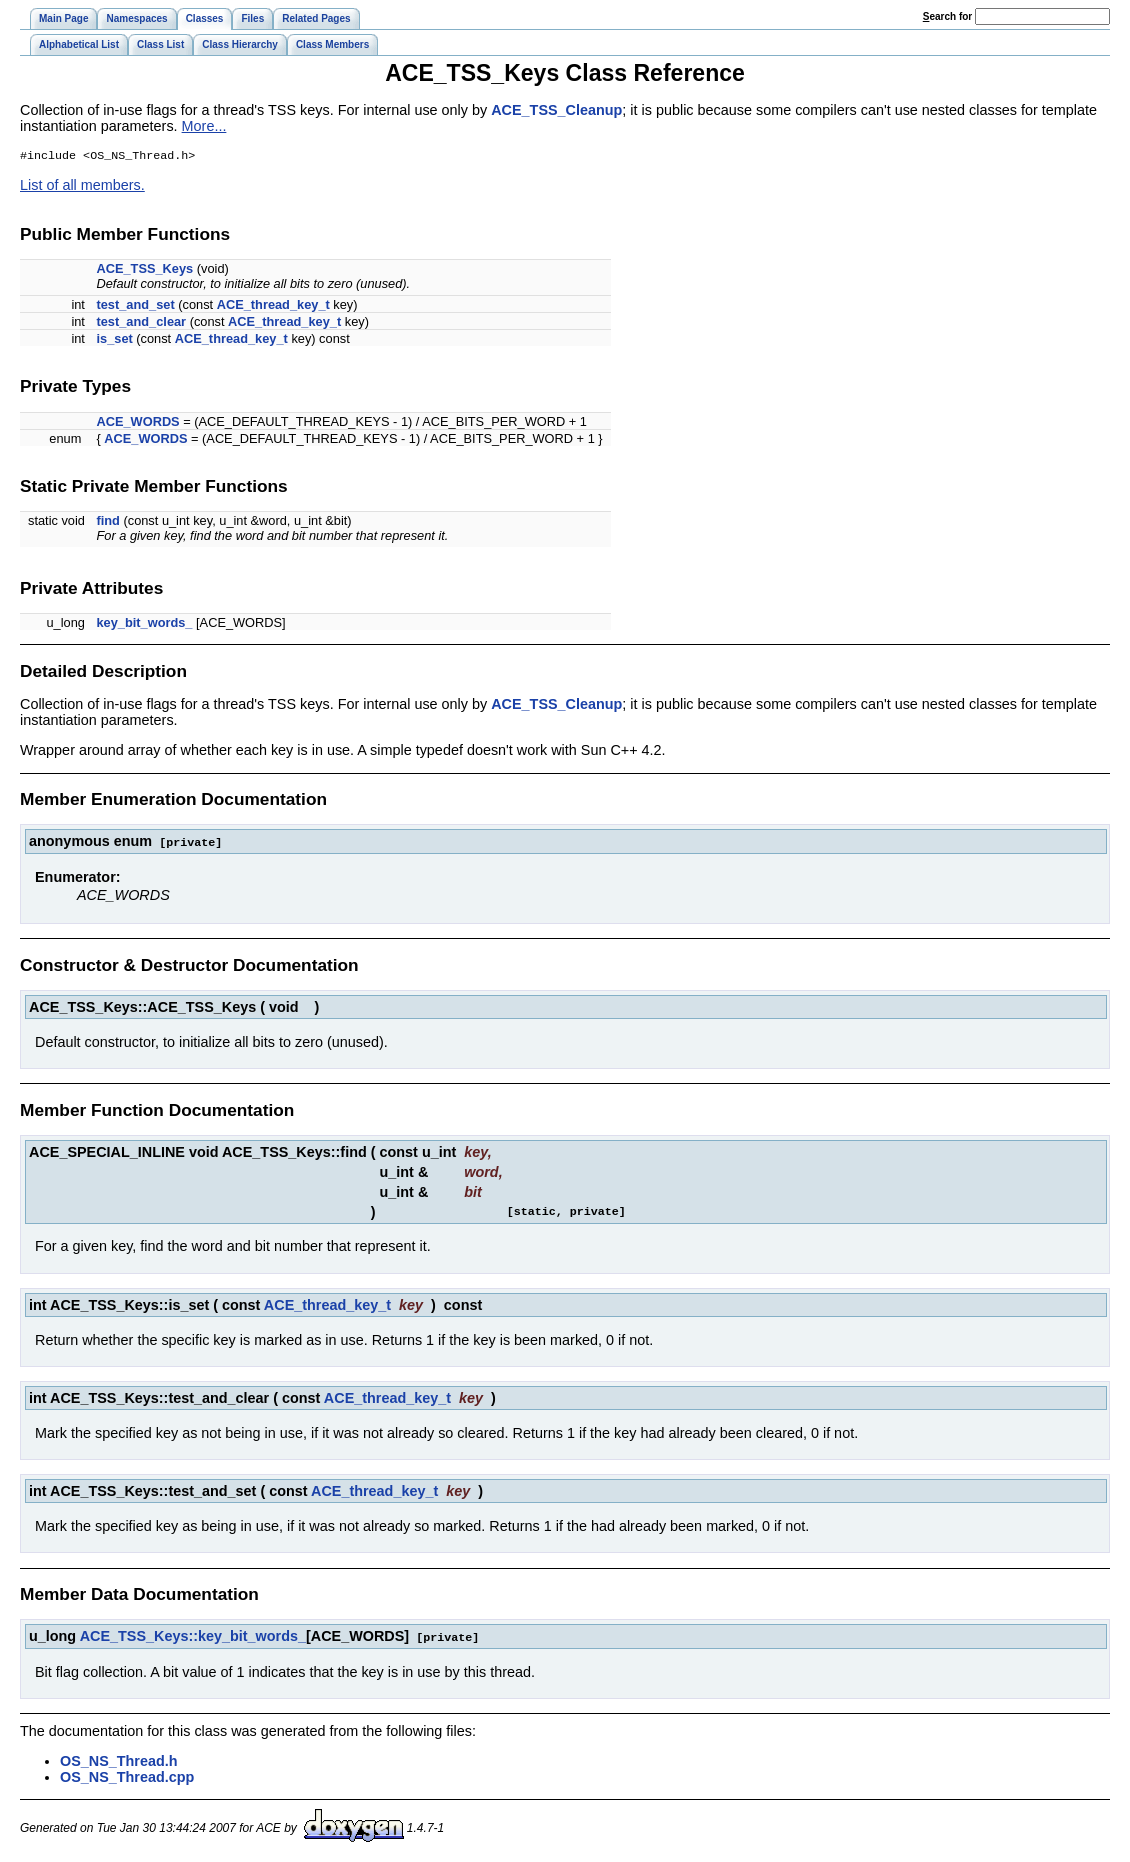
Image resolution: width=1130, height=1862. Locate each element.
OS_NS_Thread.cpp (127, 1777)
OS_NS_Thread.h (119, 1761)
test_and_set (135, 306)
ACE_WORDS (137, 423)
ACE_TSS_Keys (144, 270)
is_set (114, 340)
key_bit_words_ (144, 624)
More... (204, 126)
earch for (947, 16)
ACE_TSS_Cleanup (556, 110)
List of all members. (82, 187)
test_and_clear (141, 323)
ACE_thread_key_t (273, 306)
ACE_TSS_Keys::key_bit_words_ (193, 1637)
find (107, 522)
